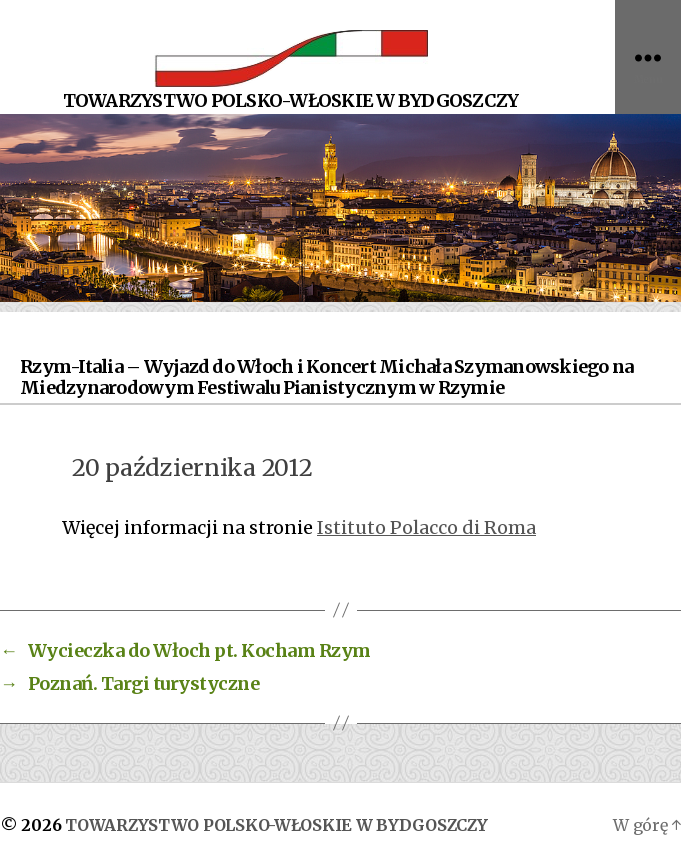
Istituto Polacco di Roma (426, 527)
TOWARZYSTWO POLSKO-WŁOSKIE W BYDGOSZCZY (276, 825)
